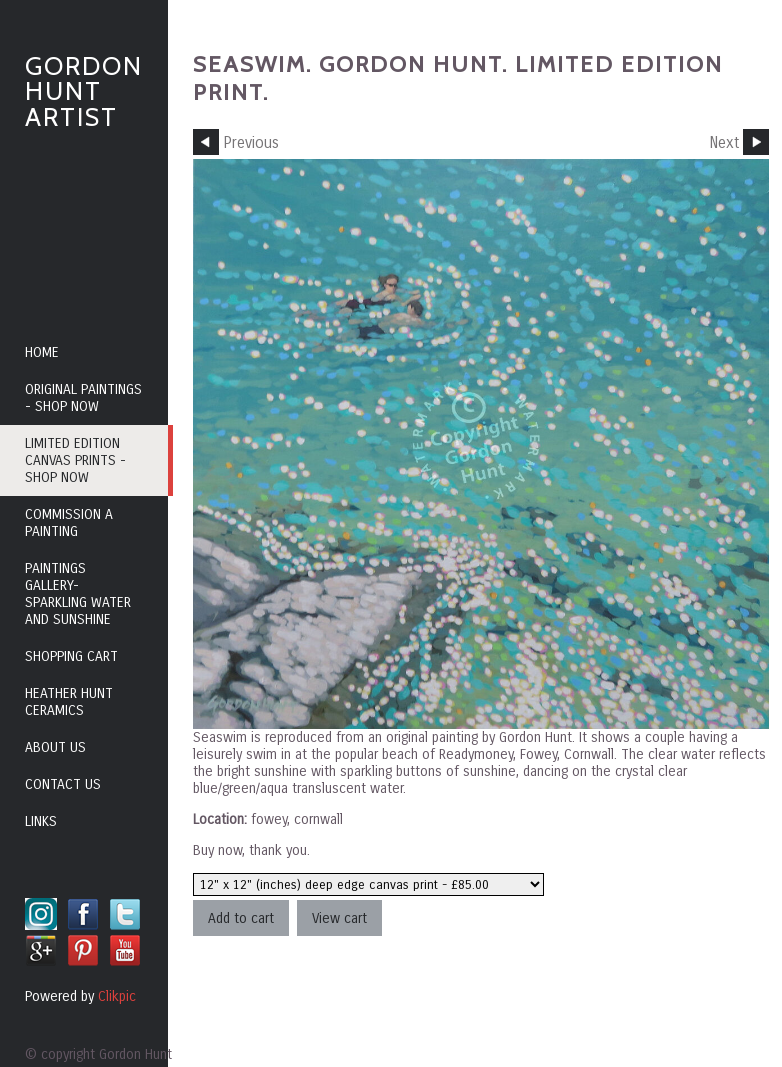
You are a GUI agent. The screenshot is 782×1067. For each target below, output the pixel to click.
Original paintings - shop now (83, 398)
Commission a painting (69, 523)
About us (55, 747)
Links (41, 821)
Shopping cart (71, 656)
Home (42, 352)
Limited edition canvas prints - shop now (75, 460)
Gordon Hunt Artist (84, 91)
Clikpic (117, 996)
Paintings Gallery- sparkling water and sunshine (78, 594)
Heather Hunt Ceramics (69, 702)
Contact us (63, 784)
